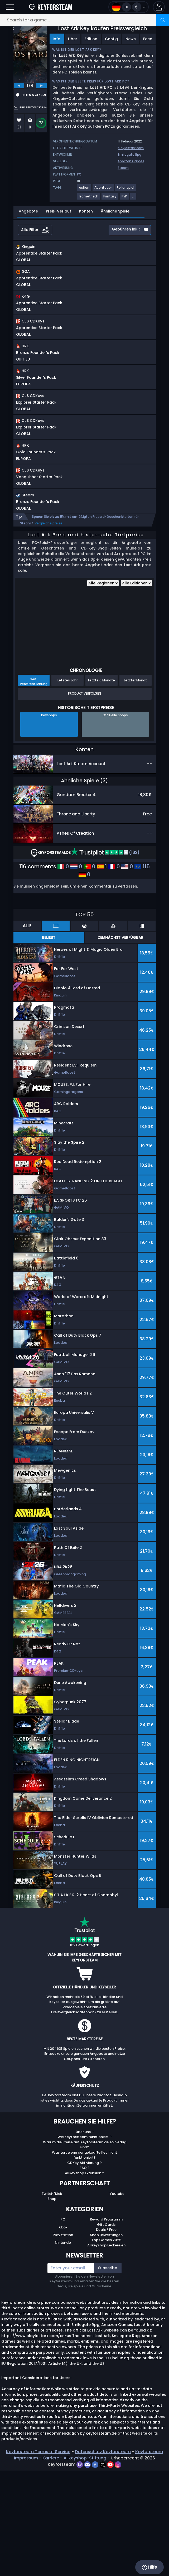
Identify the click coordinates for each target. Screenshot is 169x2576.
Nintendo (63, 2348)
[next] (41, 85)
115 (142, 972)
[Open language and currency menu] (128, 7)
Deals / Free (106, 2335)
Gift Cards (106, 2330)
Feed (147, 38)
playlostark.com (131, 148)
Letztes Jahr (67, 785)
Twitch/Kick (52, 2299)
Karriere (50, 2563)
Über (72, 38)
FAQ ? (85, 2273)
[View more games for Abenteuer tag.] (103, 189)
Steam (123, 167)
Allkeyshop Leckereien (106, 2350)
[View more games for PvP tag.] (124, 198)
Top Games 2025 (106, 2345)
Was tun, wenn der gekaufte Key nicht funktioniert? (84, 2260)
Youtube (117, 2299)
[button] (159, 7)
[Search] (162, 20)
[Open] (9, 7)
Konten (86, 211)
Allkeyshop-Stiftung (85, 2563)
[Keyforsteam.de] (50, 7)
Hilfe (149, 2567)
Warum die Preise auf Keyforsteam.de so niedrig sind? (84, 2250)
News (130, 38)
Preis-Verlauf (58, 211)
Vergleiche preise (48, 628)
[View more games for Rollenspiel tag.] (126, 189)
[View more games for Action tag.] (84, 189)
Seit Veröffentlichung (33, 786)
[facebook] (95, 2570)
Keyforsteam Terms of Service (38, 2557)
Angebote (28, 211)
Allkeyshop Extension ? (84, 2278)
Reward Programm (106, 2324)
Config (111, 38)
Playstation (63, 2340)
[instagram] (118, 2570)
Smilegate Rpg (129, 154)
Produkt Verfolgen (84, 799)
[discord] (88, 2570)
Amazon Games (131, 161)
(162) (105, 958)
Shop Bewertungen (106, 2340)
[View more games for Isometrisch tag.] (89, 198)
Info (56, 38)
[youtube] (111, 2570)
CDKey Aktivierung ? (84, 2268)
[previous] (19, 85)
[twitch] (80, 2570)
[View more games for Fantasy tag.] (110, 198)
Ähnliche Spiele (115, 211)
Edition (91, 38)
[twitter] (103, 2570)
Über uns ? (85, 2237)
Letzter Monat (135, 785)
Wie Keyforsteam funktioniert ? (84, 2242)
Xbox (63, 2332)
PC (62, 2324)
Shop (51, 2304)
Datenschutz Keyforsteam (103, 2557)
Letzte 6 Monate (101, 785)
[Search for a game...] (84, 20)
